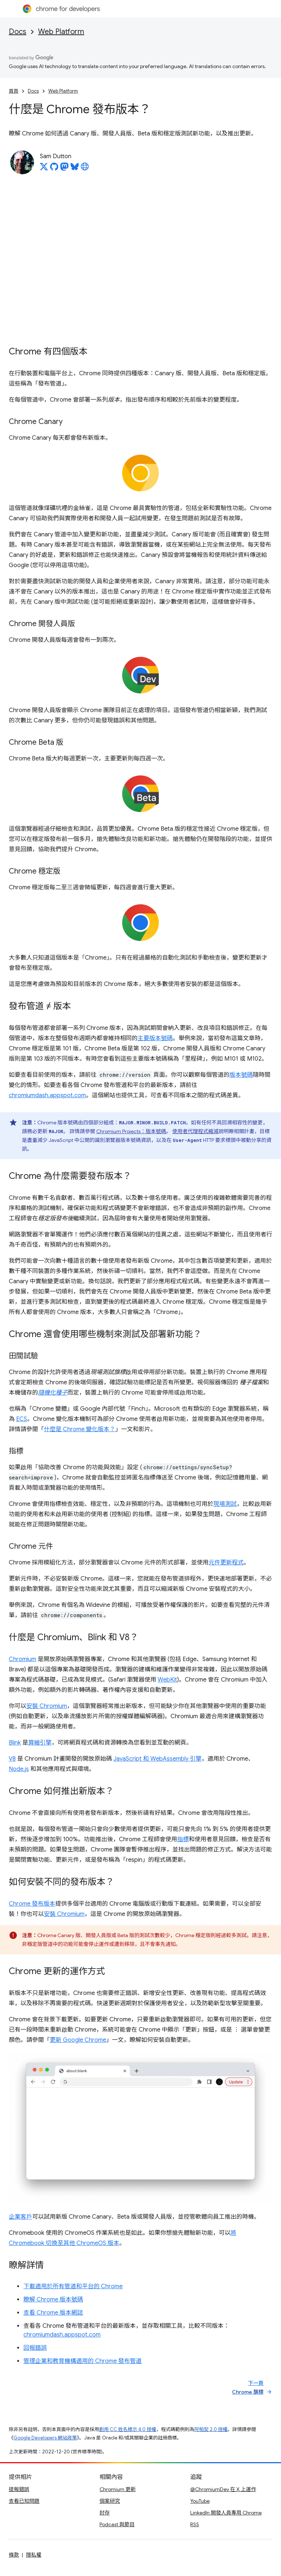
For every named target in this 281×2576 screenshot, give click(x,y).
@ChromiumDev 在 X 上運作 (223, 2489)
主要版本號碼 (155, 1038)
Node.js (19, 1769)
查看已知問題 (24, 2501)
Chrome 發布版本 (32, 1903)
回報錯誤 (35, 2348)
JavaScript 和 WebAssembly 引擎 (157, 1758)
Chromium (22, 1659)
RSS (194, 2524)
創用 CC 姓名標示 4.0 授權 (127, 2429)
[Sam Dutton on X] (44, 169)
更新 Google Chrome (78, 2040)
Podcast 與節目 (117, 2524)
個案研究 (110, 2501)
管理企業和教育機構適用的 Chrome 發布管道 (82, 2361)
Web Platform (61, 31)
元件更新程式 (226, 1562)
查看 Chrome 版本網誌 (53, 2312)
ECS (21, 1419)
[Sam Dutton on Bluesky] (75, 169)
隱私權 (33, 2555)
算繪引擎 (40, 1742)
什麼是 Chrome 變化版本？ (79, 1429)
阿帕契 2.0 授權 (211, 2429)
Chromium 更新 (118, 2489)
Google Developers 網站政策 (45, 2438)
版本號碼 (241, 1075)
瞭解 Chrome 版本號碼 (53, 2299)
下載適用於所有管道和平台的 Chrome (73, 2286)
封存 (105, 2512)
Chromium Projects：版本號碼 (131, 1131)
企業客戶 (20, 2217)
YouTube (200, 2501)
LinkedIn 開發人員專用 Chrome (226, 2512)
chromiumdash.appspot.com (47, 1095)
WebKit (167, 1679)
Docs (17, 31)
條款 (14, 2555)
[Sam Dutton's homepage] (85, 169)
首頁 (13, 91)
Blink (15, 1742)
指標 (183, 1839)
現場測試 (225, 1504)
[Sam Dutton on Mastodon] (64, 169)
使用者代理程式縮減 (195, 1131)
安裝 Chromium (46, 1706)
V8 (12, 1758)
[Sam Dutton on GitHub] (54, 169)
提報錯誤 (19, 2489)
